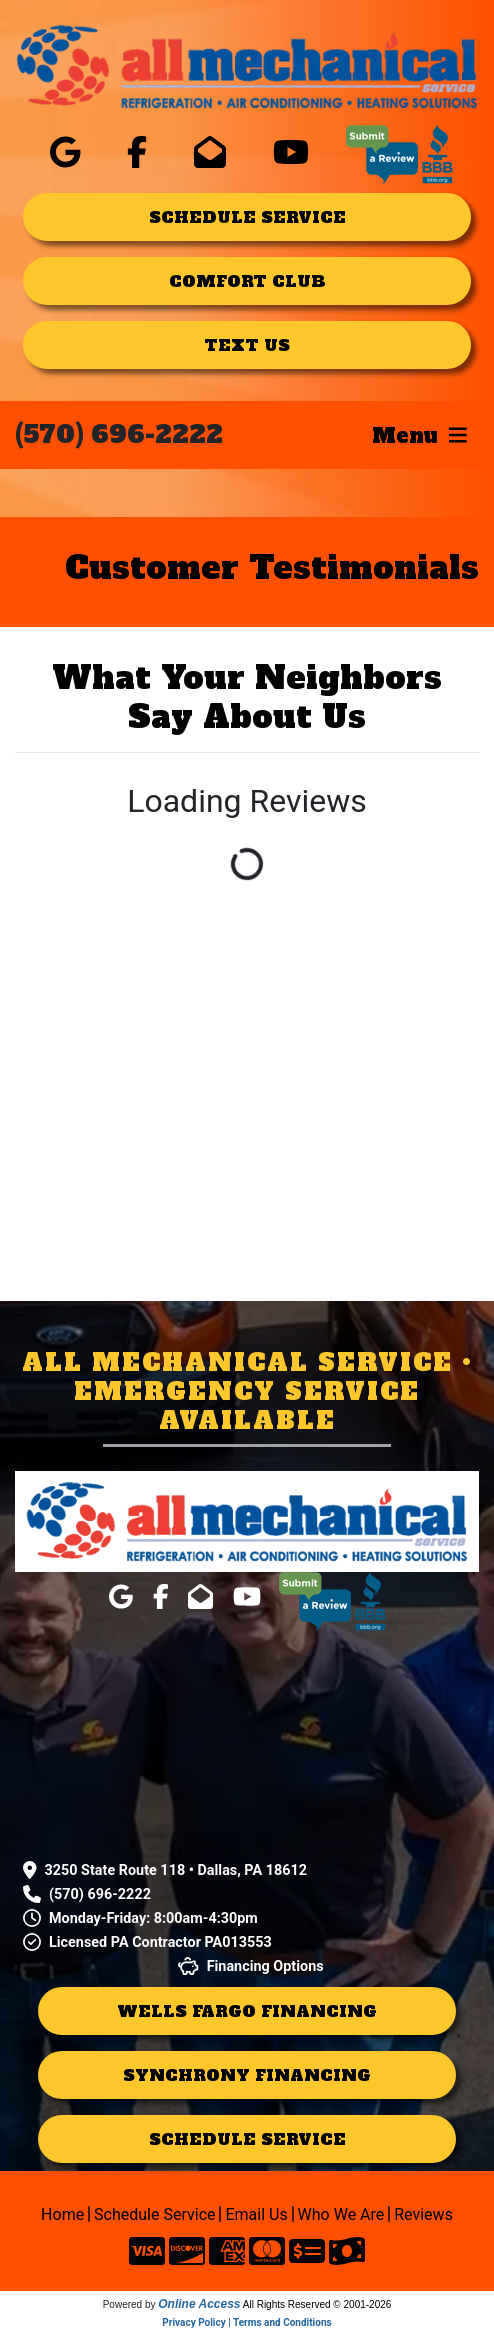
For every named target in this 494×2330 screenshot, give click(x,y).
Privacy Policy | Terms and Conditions (246, 2322)
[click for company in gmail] (210, 153)
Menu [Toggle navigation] (419, 435)
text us (247, 345)
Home (65, 2214)
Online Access (199, 2304)
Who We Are (344, 2214)
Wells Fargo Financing (247, 2011)
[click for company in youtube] (291, 153)
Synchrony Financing (247, 2075)
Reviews (423, 2214)
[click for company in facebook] (137, 153)
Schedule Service (157, 2214)
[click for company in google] (65, 153)
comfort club (247, 281)
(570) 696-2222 (119, 434)
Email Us (259, 2214)
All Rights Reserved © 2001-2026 (317, 2304)
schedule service (247, 217)
